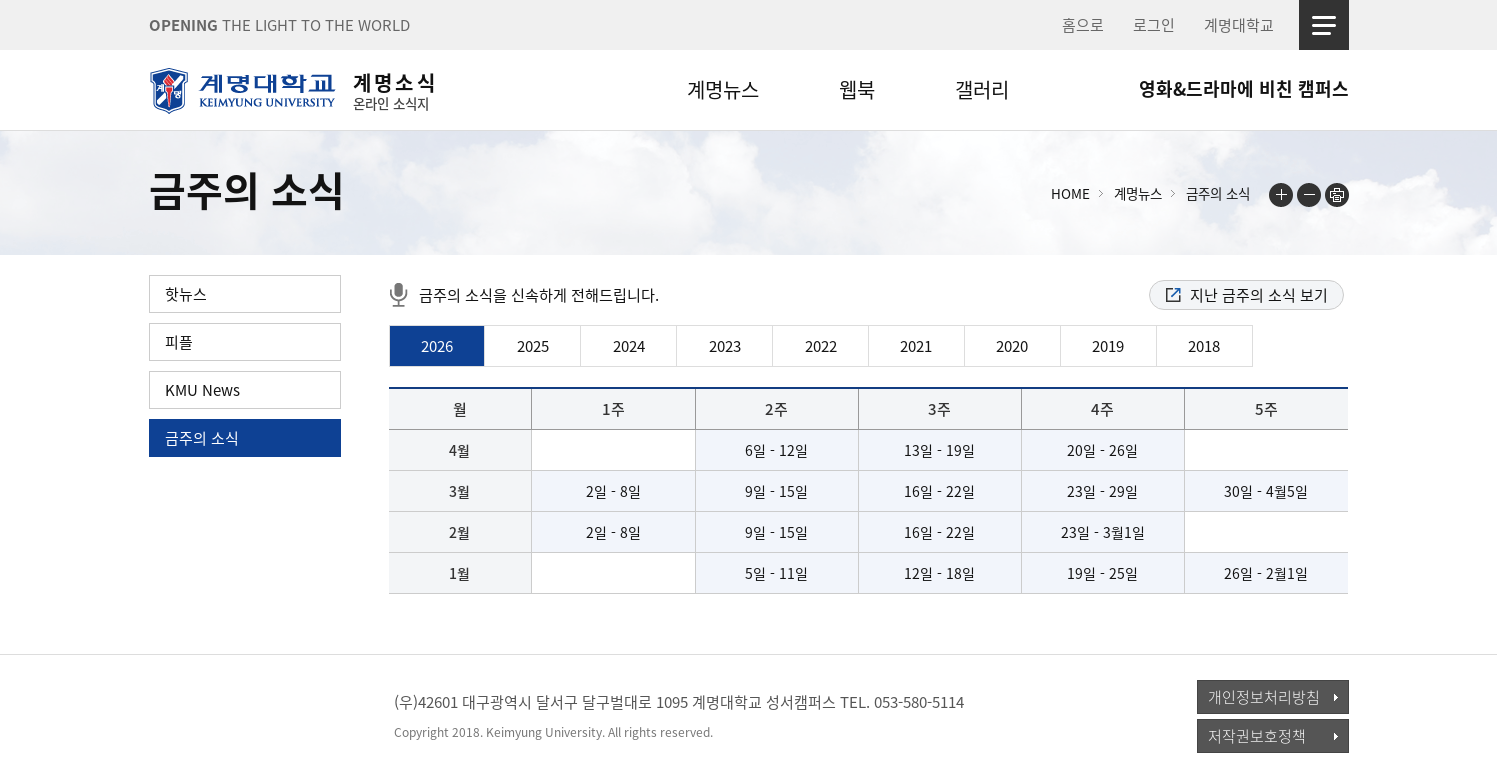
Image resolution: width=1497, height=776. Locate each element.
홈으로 (1083, 25)
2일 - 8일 (613, 491)
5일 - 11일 (776, 573)
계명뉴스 (723, 89)
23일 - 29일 (1102, 491)
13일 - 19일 (939, 450)
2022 (821, 346)
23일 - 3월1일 (1103, 532)
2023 (725, 346)
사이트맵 (1324, 25)
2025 (533, 346)
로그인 (1154, 25)
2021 (916, 346)
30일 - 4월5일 (1266, 491)
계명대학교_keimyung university (241, 715)
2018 (1204, 346)
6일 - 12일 (776, 450)
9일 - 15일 (776, 491)
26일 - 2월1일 (1266, 573)
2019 (1108, 346)
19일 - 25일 (1102, 573)
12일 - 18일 (939, 573)
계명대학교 (1239, 25)
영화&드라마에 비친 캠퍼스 (1244, 88)
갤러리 (982, 89)
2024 (629, 346)
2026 (437, 346)
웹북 (857, 89)
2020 (1012, 346)
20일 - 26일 (1102, 450)
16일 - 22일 (939, 491)
